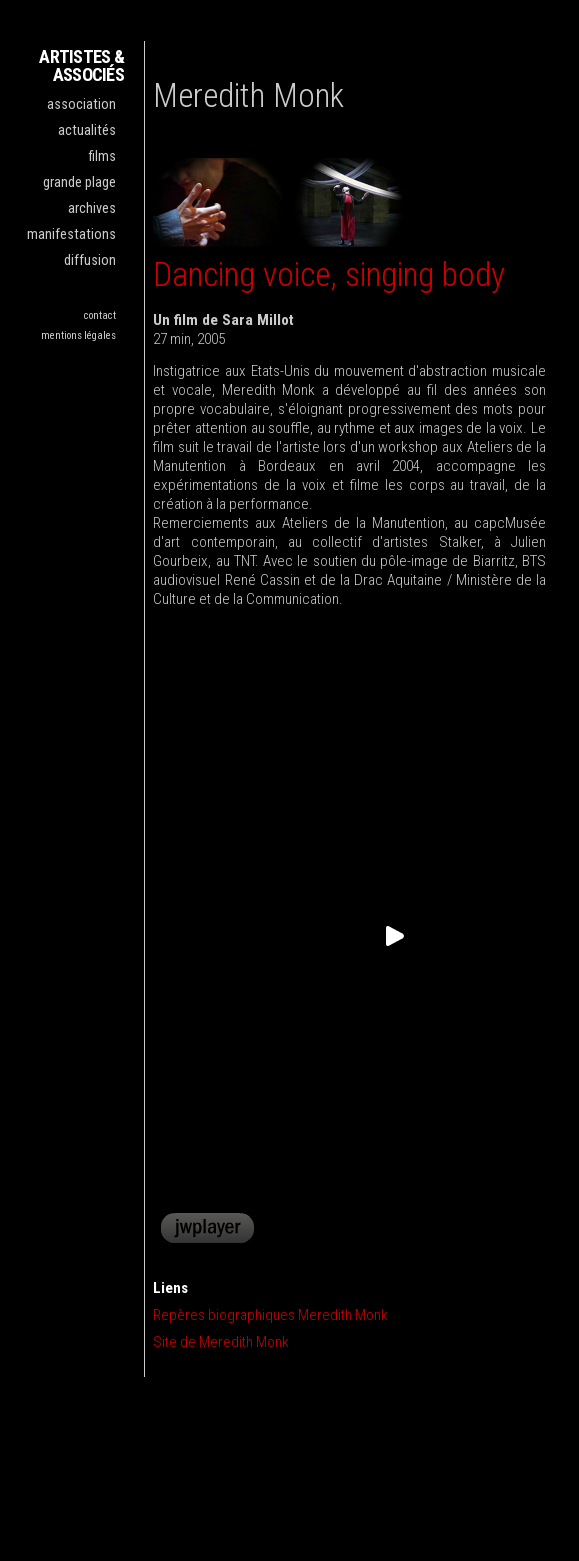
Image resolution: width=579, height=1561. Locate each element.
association (81, 104)
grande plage (79, 182)
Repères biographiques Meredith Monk (270, 1315)
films (102, 156)
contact (100, 315)
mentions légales (78, 335)
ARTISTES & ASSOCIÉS (81, 65)
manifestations (71, 234)
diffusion (90, 260)
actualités (87, 130)
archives (92, 208)
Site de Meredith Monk (221, 1342)
